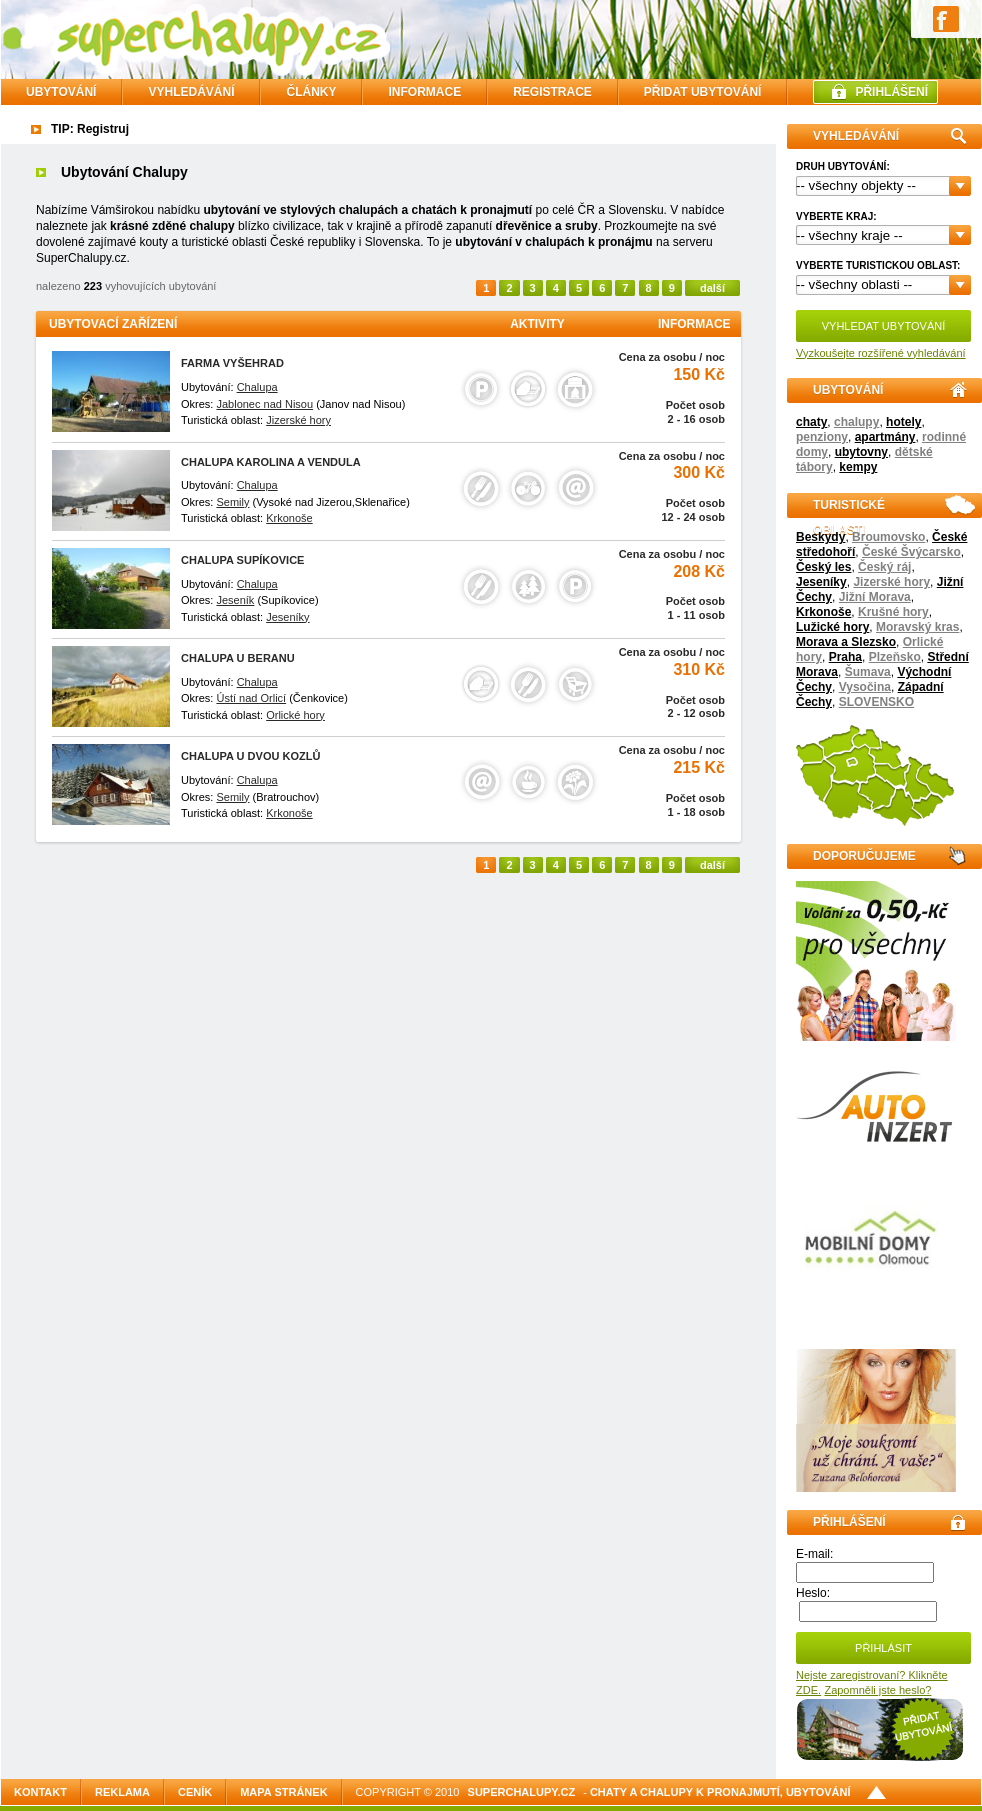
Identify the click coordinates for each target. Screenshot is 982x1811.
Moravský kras (917, 627)
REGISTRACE (552, 92)
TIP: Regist (82, 129)
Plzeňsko (895, 657)
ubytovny (861, 452)
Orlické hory (295, 715)
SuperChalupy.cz (522, 1792)
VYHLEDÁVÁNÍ (191, 92)
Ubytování (61, 92)
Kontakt (40, 1792)
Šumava (868, 672)
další (712, 288)
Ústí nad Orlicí (251, 698)
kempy (858, 467)
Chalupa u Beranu (238, 658)
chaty (811, 422)
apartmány (885, 437)
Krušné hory (893, 612)
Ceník (195, 1792)
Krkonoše (823, 612)
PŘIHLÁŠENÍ (891, 92)
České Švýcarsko (911, 552)
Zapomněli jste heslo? (877, 1690)
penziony (822, 437)
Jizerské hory (891, 582)
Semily (232, 502)
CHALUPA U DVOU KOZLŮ (250, 756)
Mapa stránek (283, 1792)
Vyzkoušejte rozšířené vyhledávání (881, 353)
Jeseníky (821, 582)
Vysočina (865, 687)
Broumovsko (888, 537)
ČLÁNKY (311, 92)
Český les (823, 567)
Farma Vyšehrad (232, 363)
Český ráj (884, 567)
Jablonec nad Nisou (264, 404)
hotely (903, 422)
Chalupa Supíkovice (242, 560)
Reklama (122, 1792)
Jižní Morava (875, 597)
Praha (845, 657)
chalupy (856, 422)
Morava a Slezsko (846, 642)
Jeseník (235, 600)
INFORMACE (424, 92)
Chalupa (257, 387)
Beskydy (820, 537)
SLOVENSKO (876, 702)
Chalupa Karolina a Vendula (271, 462)
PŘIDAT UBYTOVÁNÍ (703, 92)
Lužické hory (832, 627)
